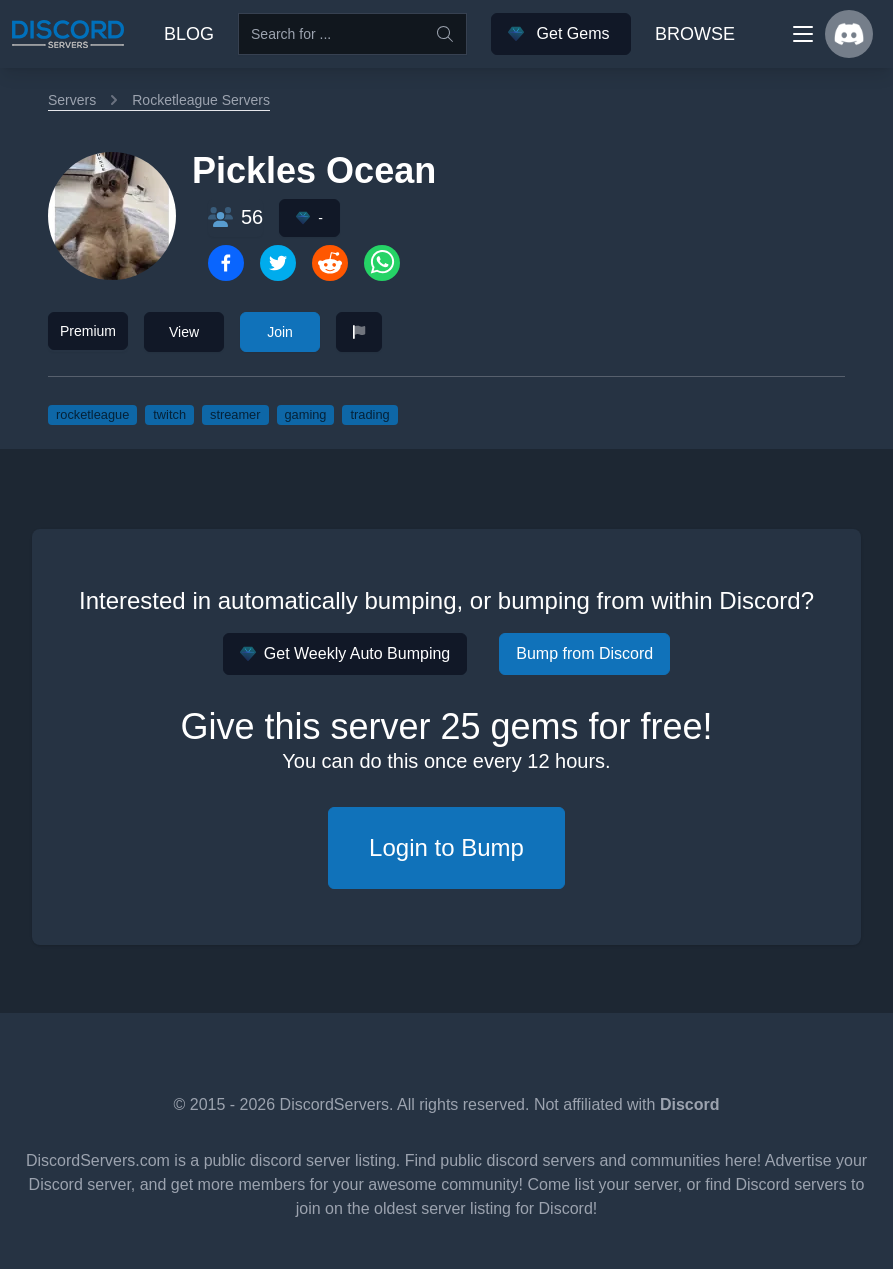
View (184, 332)
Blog (189, 34)
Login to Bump (446, 847)
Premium (88, 331)
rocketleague (92, 414)
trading (369, 414)
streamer (235, 414)
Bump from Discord (584, 653)
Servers (72, 100)
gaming (306, 414)
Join (280, 332)
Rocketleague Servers (201, 100)
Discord (690, 1104)
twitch (169, 414)
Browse (695, 34)
